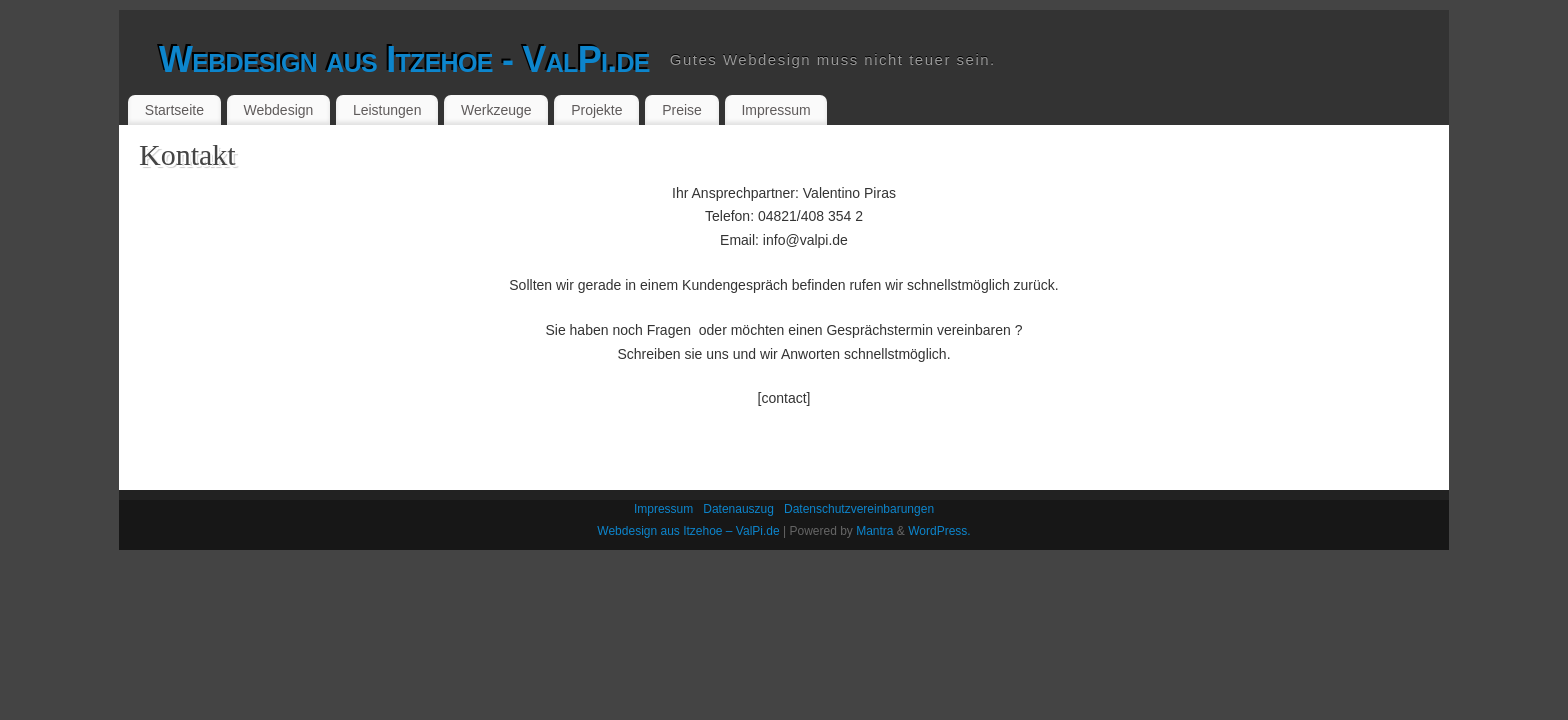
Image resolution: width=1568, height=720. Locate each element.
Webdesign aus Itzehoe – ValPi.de (688, 531)
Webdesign (279, 110)
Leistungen (387, 110)
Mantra (874, 531)
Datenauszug (738, 509)
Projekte (596, 110)
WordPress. (939, 531)
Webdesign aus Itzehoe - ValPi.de (404, 59)
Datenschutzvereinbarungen (859, 509)
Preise (682, 110)
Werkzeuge (496, 110)
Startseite (174, 110)
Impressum (775, 110)
